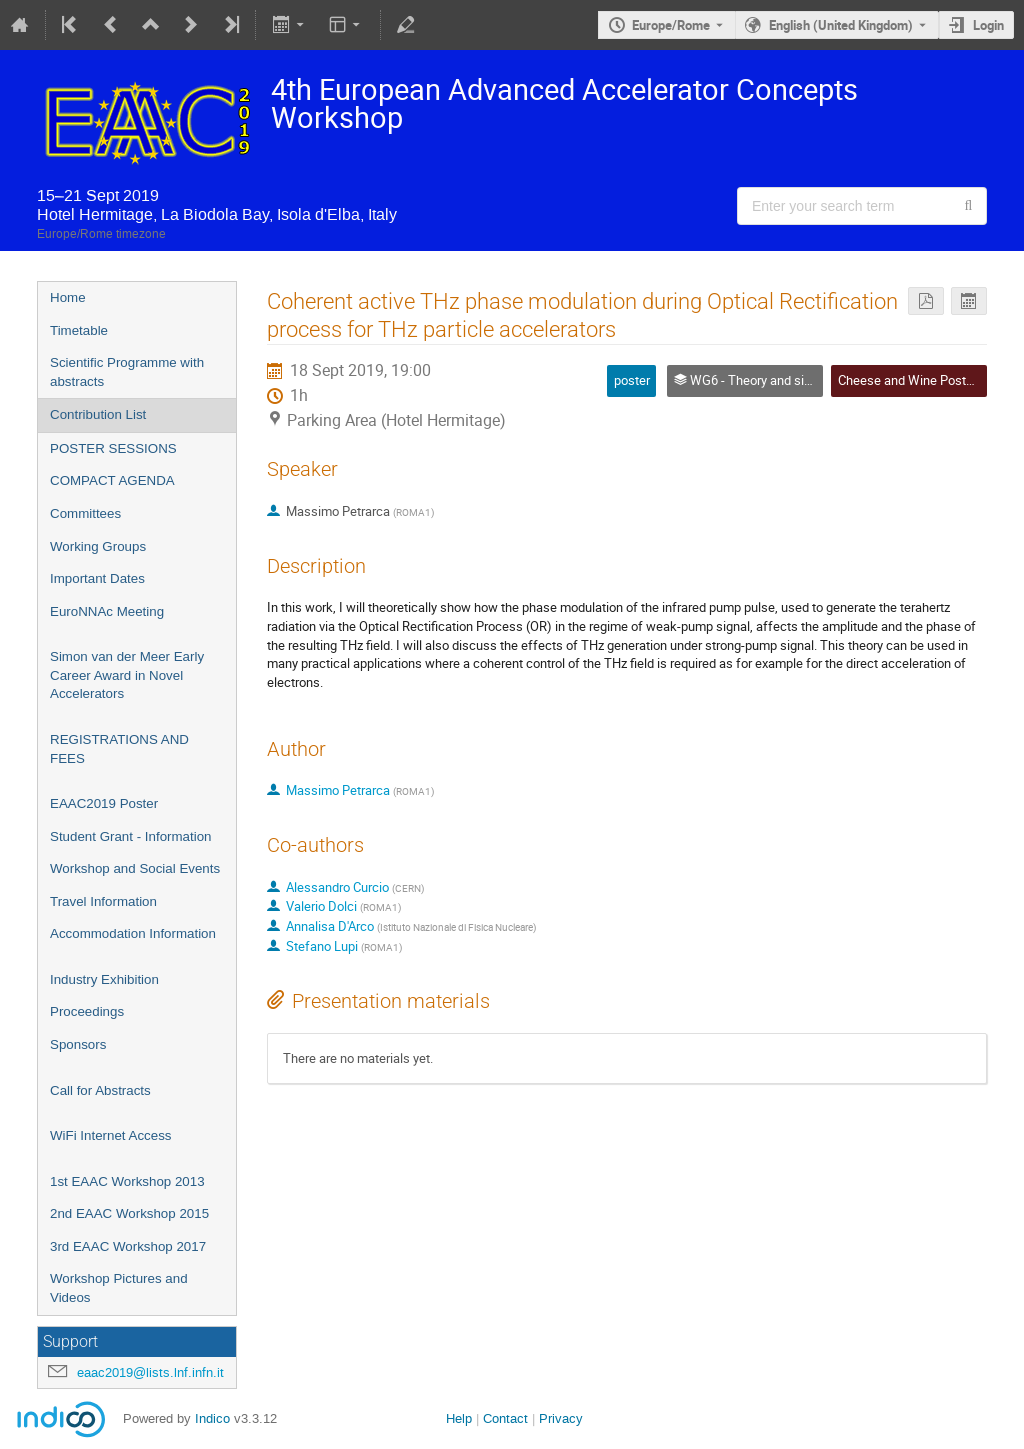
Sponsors (78, 1044)
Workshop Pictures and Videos (119, 1288)
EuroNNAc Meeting (107, 611)
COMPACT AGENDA (112, 480)
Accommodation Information (133, 933)
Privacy (561, 1418)
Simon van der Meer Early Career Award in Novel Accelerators (127, 675)
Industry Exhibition (104, 979)
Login (988, 25)
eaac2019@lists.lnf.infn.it (150, 1372)
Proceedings (87, 1011)
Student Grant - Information (131, 836)
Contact (505, 1418)
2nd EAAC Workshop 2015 (129, 1213)
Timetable (79, 330)
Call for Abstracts (100, 1090)
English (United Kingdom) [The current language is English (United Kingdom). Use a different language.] (841, 25)
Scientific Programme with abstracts (127, 372)
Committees (85, 513)
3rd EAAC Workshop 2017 (128, 1246)
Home (68, 297)
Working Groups (98, 546)
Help (459, 1418)
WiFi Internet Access (110, 1135)
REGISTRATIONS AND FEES (119, 749)
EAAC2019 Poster (104, 803)
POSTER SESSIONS (113, 448)
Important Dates (97, 578)
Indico (212, 1418)
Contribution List (98, 414)
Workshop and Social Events (135, 868)
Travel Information (103, 901)
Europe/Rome (671, 25)
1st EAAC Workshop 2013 (127, 1181)
